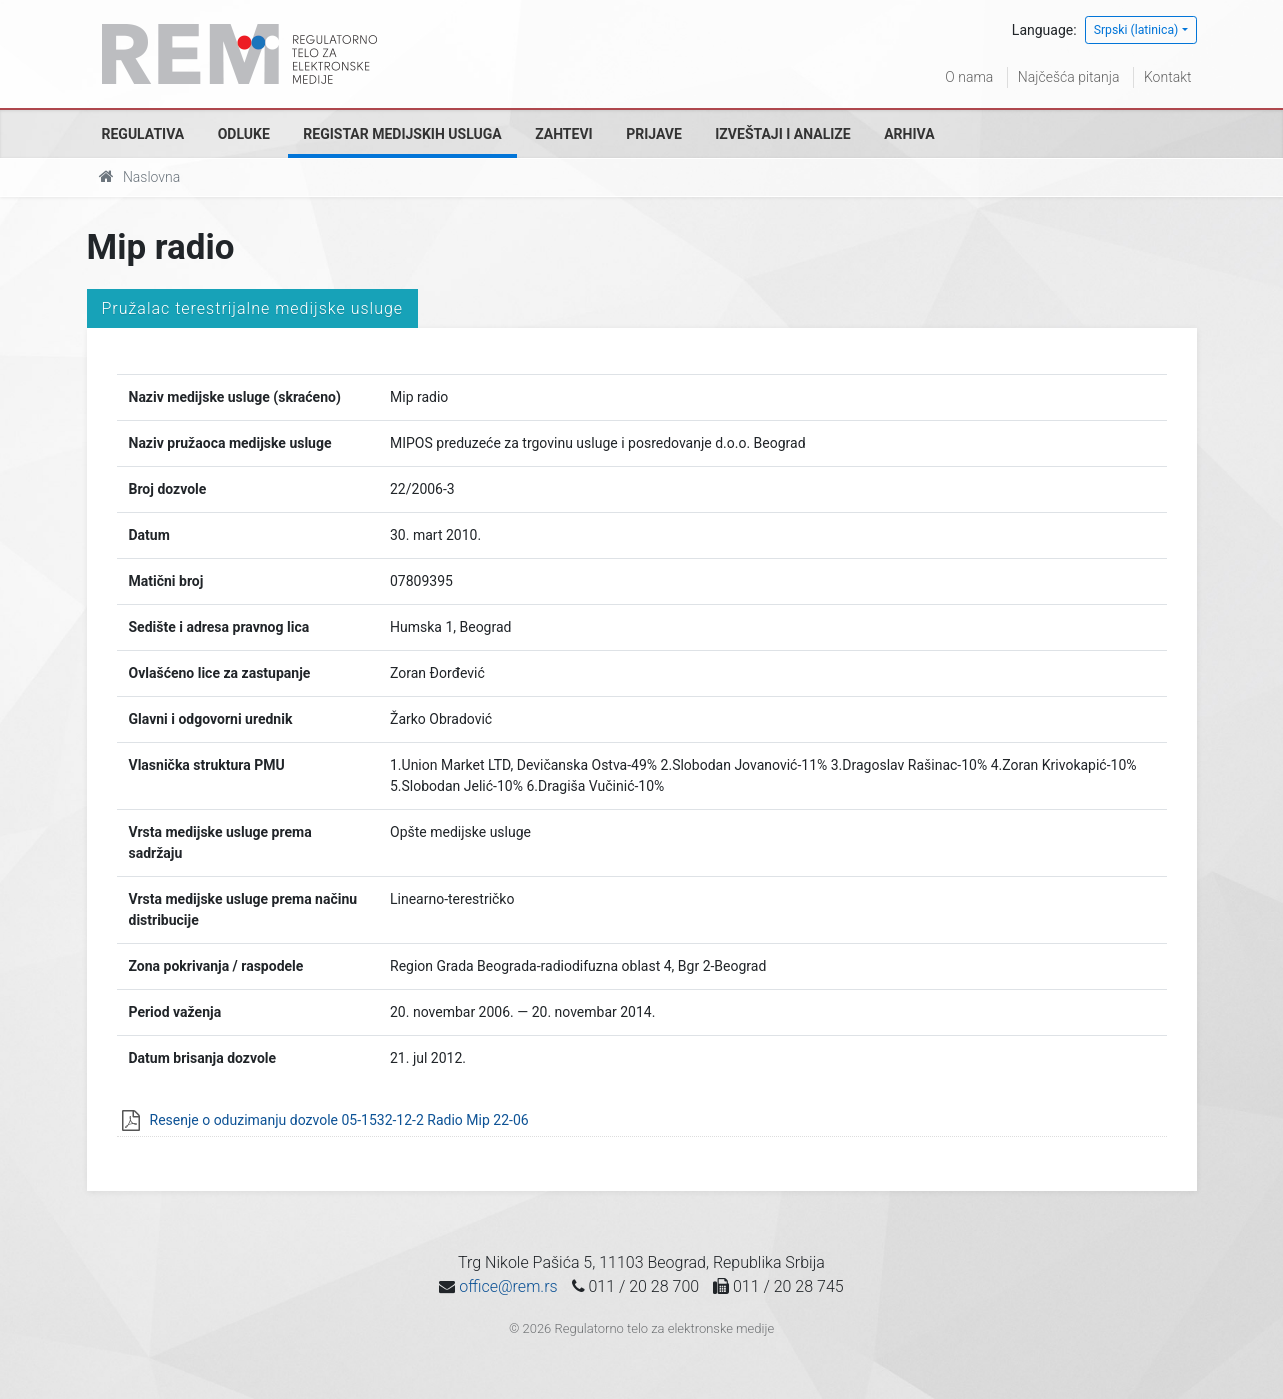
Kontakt (1168, 77)
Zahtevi (563, 134)
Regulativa (143, 134)
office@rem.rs (508, 1286)
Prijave (654, 134)
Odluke (244, 134)
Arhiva (909, 134)
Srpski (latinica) (1136, 30)
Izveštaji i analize (782, 134)
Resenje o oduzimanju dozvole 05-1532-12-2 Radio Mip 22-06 (339, 1120)
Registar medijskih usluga (402, 134)
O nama (969, 77)
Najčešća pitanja (1069, 77)
